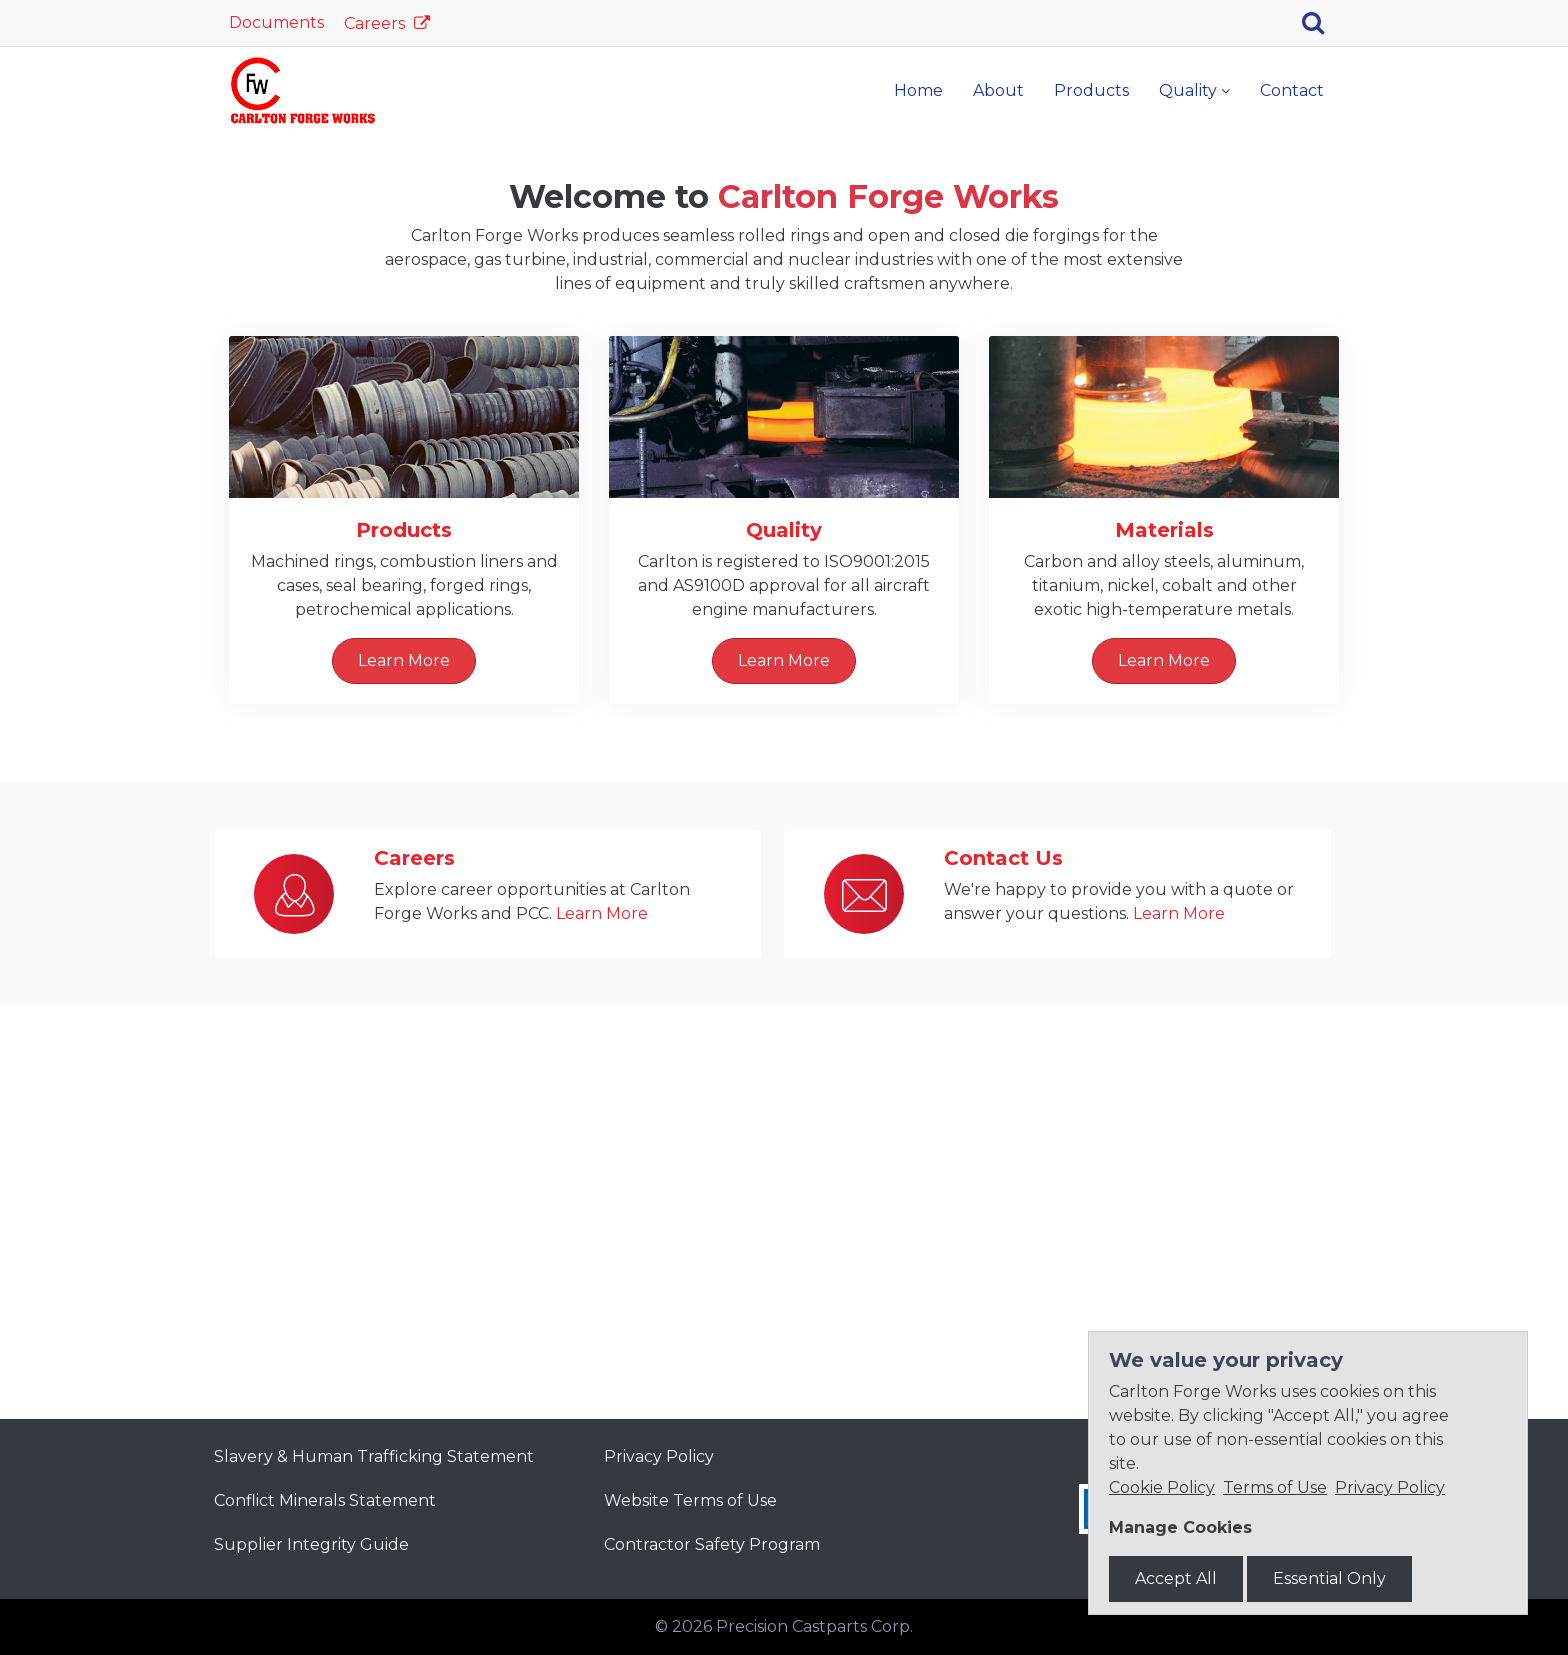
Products (1091, 90)
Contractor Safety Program (712, 1544)
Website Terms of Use (690, 1500)
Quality (1188, 90)
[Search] (1320, 23)
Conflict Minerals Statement (325, 1500)
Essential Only (1329, 1578)
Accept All (1176, 1578)
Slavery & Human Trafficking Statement (374, 1456)
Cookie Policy (1162, 1487)
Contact (1292, 90)
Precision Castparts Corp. (814, 1626)
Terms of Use (1275, 1487)
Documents (276, 22)
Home (918, 90)
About (998, 90)
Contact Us (1003, 1271)
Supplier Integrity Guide (311, 1544)
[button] (117, 336)
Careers (376, 23)
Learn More (784, 413)
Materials (1164, 943)
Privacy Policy (659, 1456)
